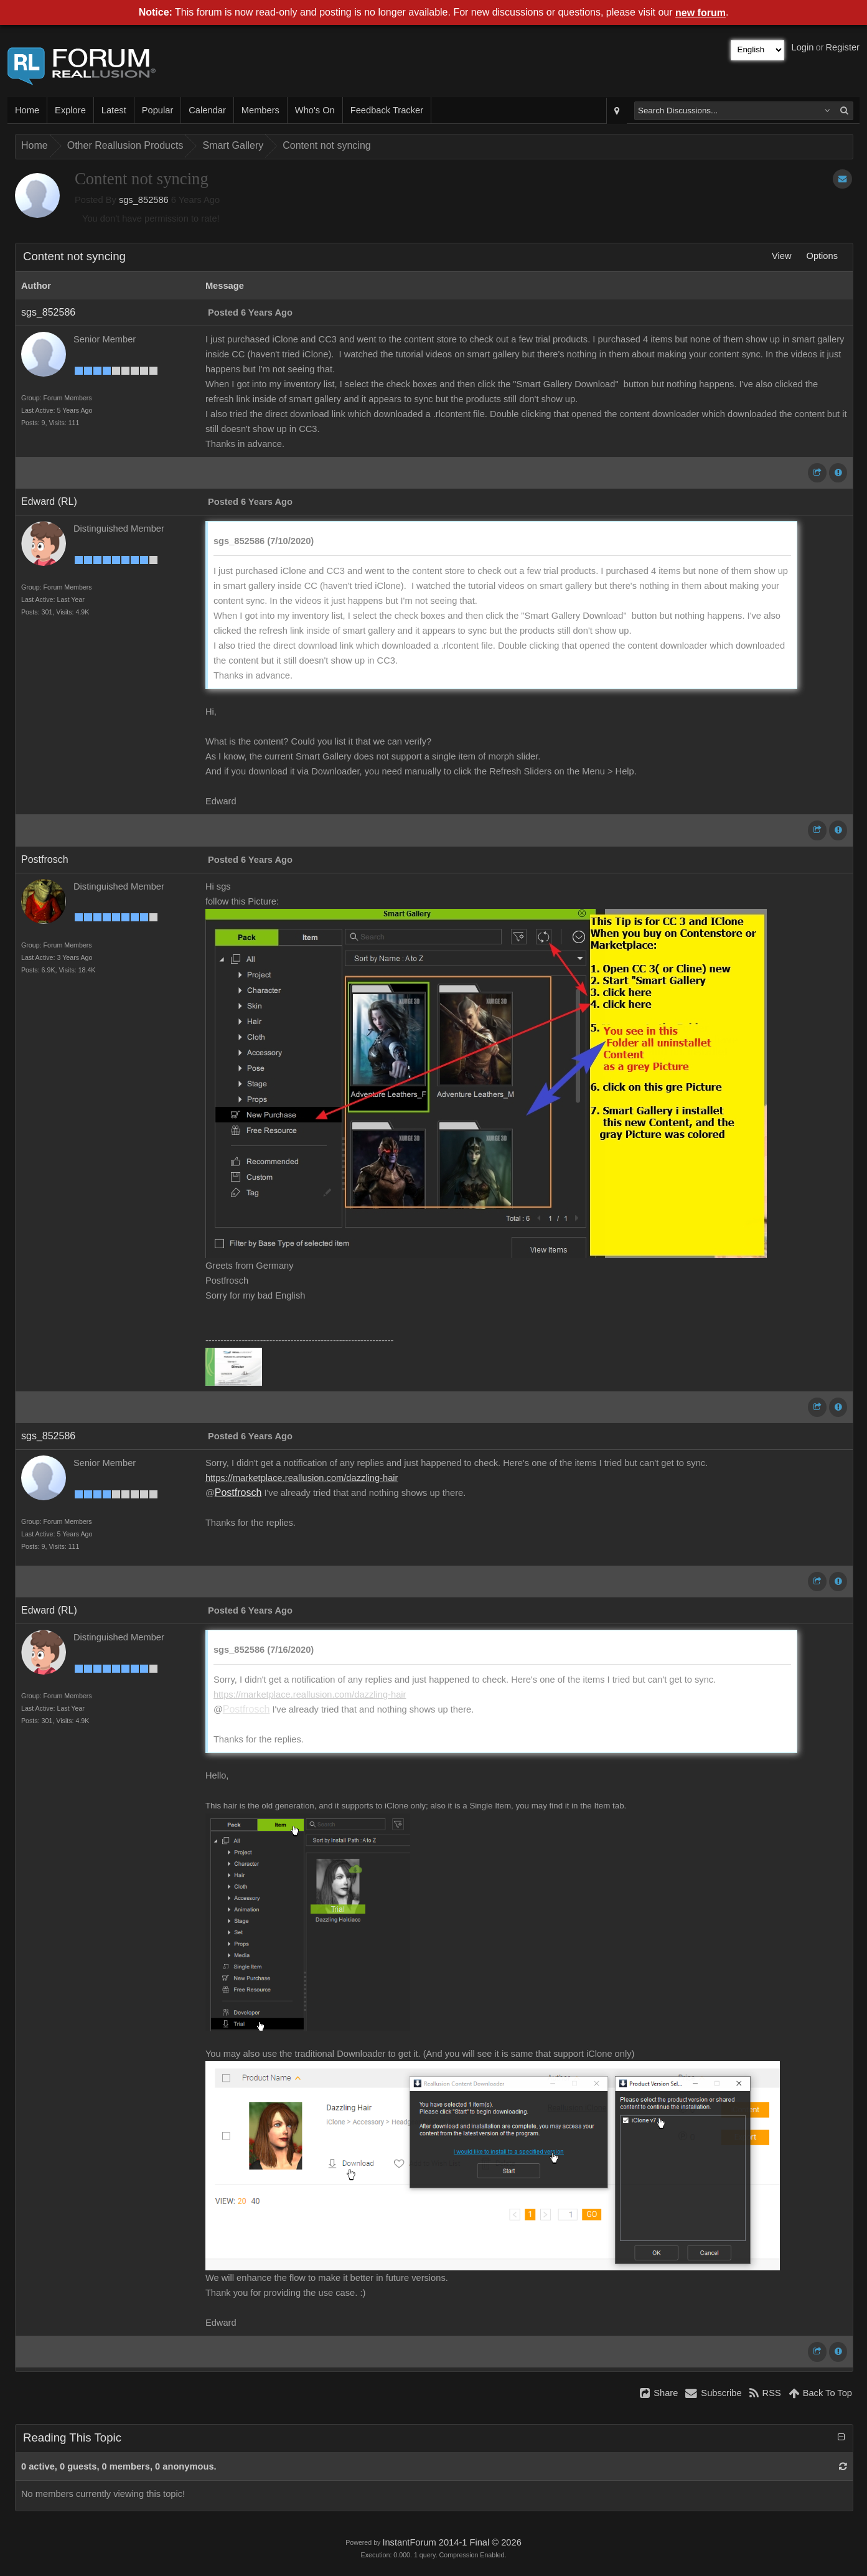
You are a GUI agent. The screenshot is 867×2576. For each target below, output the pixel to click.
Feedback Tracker (387, 110)
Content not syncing (326, 145)
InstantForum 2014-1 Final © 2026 (451, 2542)
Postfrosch (44, 859)
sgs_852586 (144, 200)
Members (260, 110)
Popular (157, 110)
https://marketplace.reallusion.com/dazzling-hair (301, 1478)
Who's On (315, 110)
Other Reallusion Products (125, 145)
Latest (114, 110)
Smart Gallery (232, 145)
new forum (700, 12)
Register (842, 47)
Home (27, 110)
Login (803, 47)
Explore (70, 110)
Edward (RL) (49, 501)
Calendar (207, 110)
